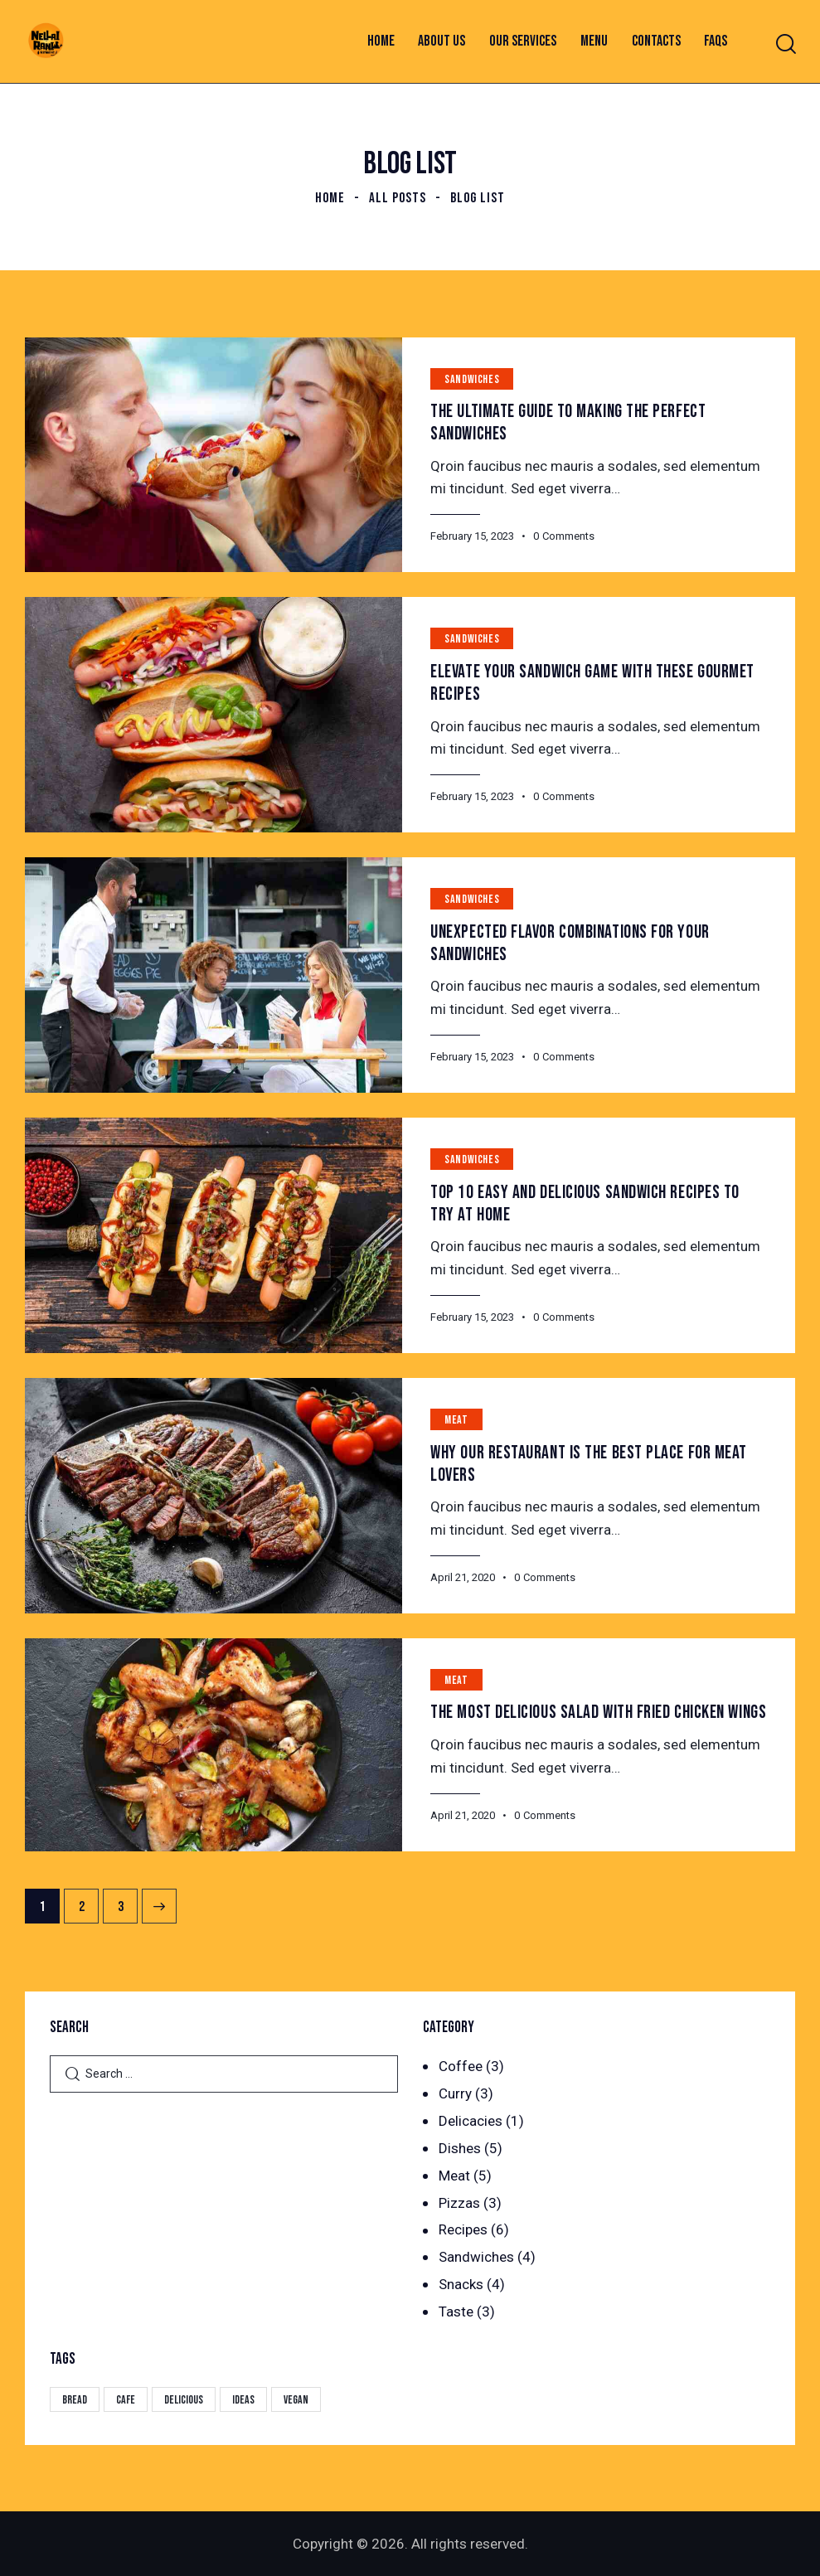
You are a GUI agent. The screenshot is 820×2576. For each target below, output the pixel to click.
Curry (455, 2093)
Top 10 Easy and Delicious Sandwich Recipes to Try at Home (585, 1203)
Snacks (461, 2284)
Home (330, 198)
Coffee (461, 2066)
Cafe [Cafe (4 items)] (125, 2400)
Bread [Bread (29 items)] (74, 2400)
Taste (456, 2311)
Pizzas (459, 2203)
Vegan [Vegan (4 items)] (296, 2400)
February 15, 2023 (472, 536)
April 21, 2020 (462, 1577)
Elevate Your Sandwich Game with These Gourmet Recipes (592, 683)
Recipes (463, 2229)
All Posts (397, 198)
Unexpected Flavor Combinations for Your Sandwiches (569, 943)
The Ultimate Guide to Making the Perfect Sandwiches (568, 422)
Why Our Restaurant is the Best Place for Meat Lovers (588, 1464)
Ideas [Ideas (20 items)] (243, 2400)
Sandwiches (471, 379)
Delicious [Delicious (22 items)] (183, 2400)
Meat (456, 1420)
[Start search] (784, 44)
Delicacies (470, 2121)
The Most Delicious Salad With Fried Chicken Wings (598, 1712)
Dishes (460, 2148)
